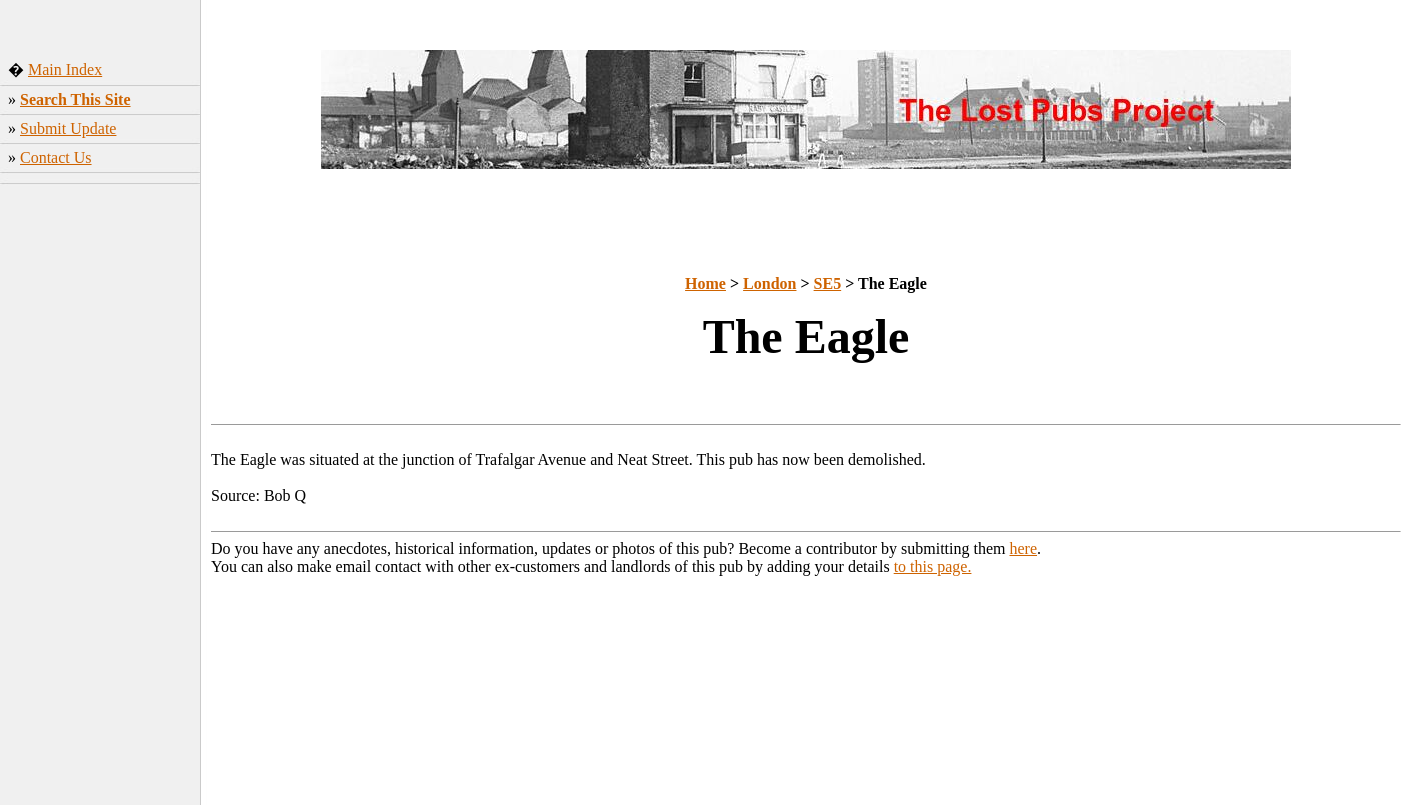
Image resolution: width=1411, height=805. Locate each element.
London (769, 283)
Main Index (65, 69)
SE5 (828, 283)
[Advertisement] (100, 505)
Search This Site (75, 99)
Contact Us (56, 157)
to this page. (933, 566)
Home (705, 283)
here (1024, 548)
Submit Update (68, 128)
